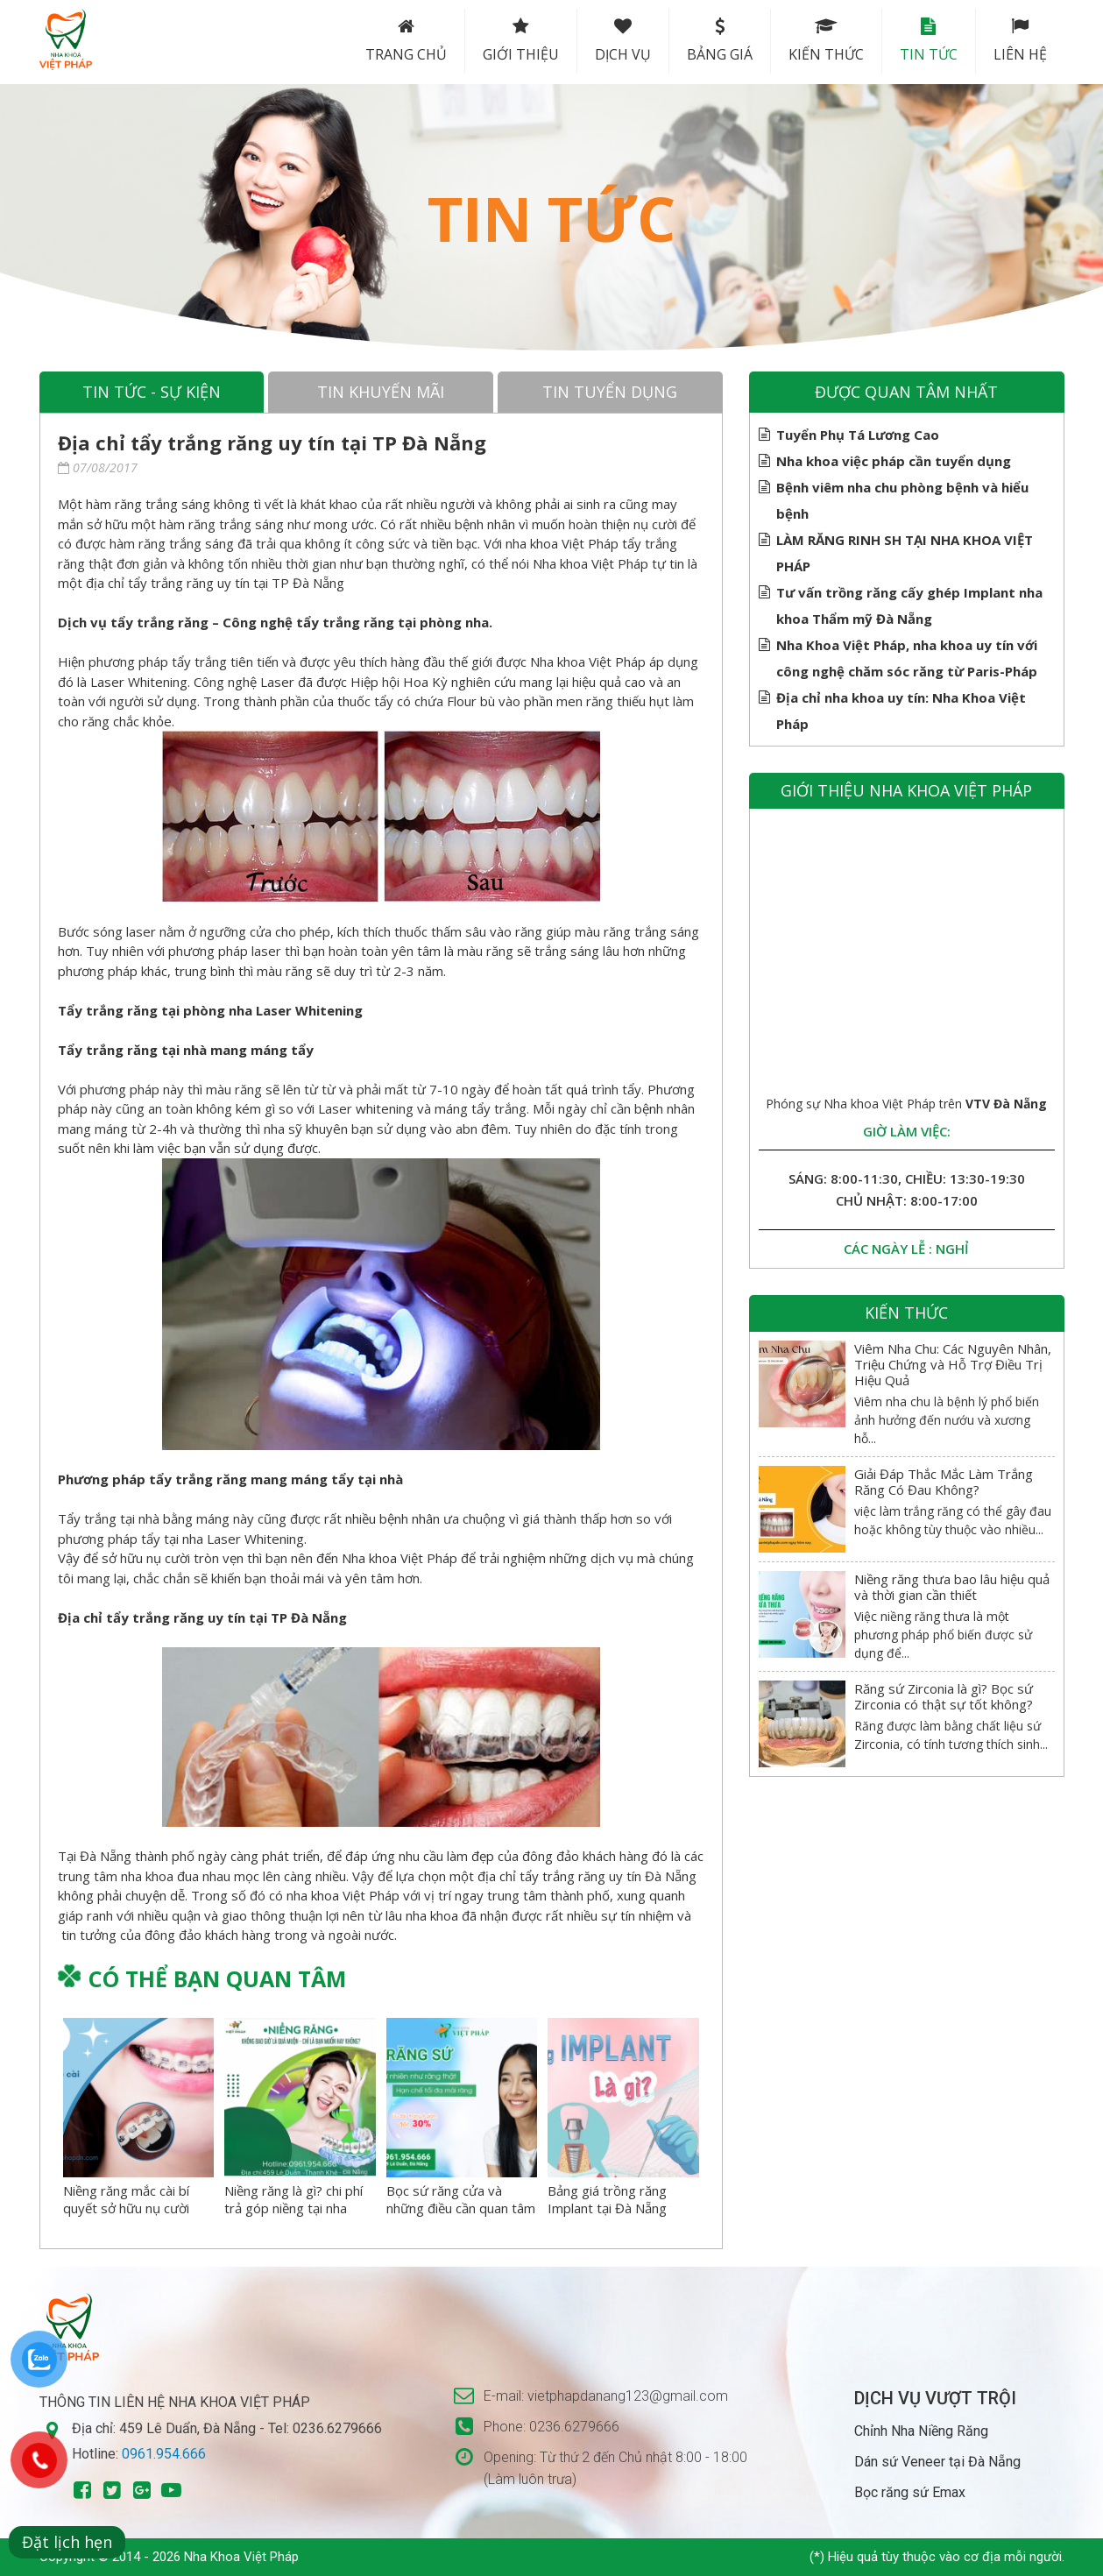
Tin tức (929, 41)
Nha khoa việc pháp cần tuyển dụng (893, 461)
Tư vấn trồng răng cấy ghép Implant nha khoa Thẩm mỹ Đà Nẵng (909, 603)
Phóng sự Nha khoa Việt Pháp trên (906, 1103)
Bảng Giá (720, 41)
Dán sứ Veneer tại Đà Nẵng (937, 2461)
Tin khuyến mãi (380, 391)
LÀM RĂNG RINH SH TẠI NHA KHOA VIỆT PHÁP (904, 551)
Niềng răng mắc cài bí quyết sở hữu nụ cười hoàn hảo (126, 2208)
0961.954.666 (164, 2453)
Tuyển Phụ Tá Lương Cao (857, 434)
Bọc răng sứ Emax (909, 2492)
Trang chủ (406, 41)
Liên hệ (1020, 41)
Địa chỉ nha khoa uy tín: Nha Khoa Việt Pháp (901, 708)
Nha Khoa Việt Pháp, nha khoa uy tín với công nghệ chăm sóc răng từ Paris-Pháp (906, 656)
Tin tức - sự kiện (151, 391)
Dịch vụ (623, 41)
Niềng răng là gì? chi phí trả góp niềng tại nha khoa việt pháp (293, 2208)
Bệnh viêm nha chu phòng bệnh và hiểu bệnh (902, 498)
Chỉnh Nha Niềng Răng (921, 2431)
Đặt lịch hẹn (67, 2541)
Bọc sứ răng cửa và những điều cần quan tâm (460, 2199)
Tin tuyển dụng (609, 391)
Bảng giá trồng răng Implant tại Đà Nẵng (607, 2199)
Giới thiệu (521, 41)
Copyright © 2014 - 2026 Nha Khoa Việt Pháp (169, 2557)
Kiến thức (826, 41)
